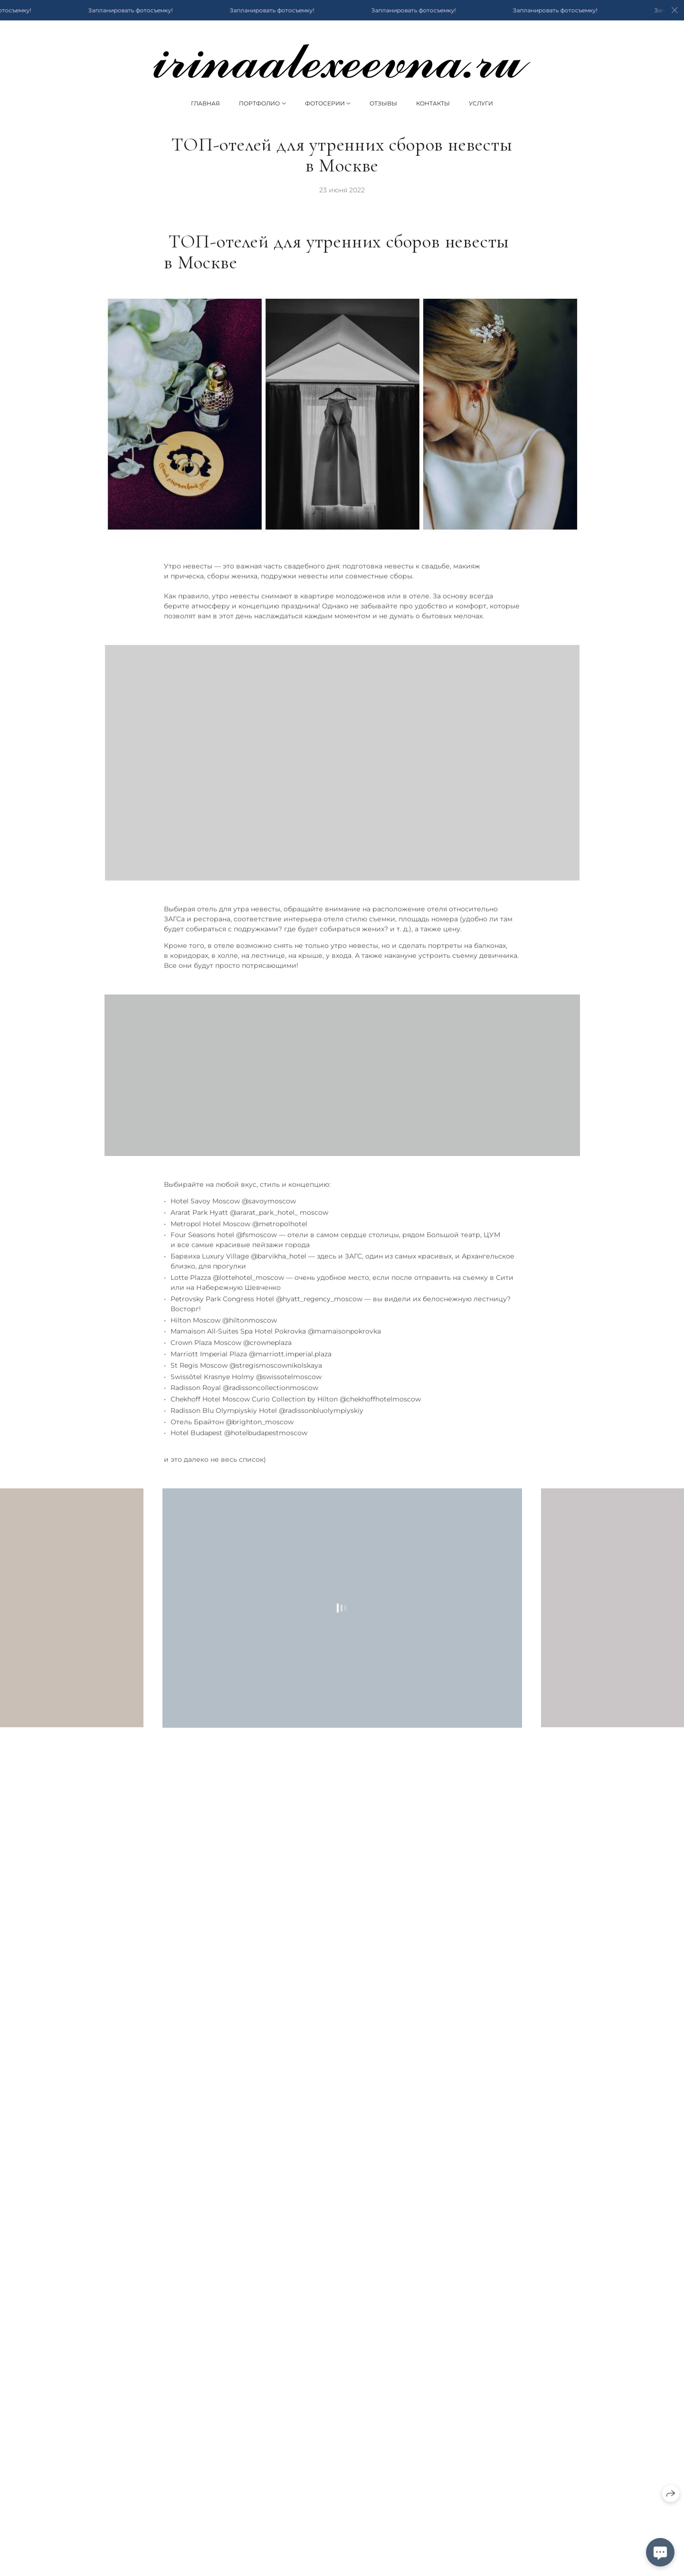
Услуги (481, 103)
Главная (205, 103)
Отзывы (383, 103)
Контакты (433, 103)
